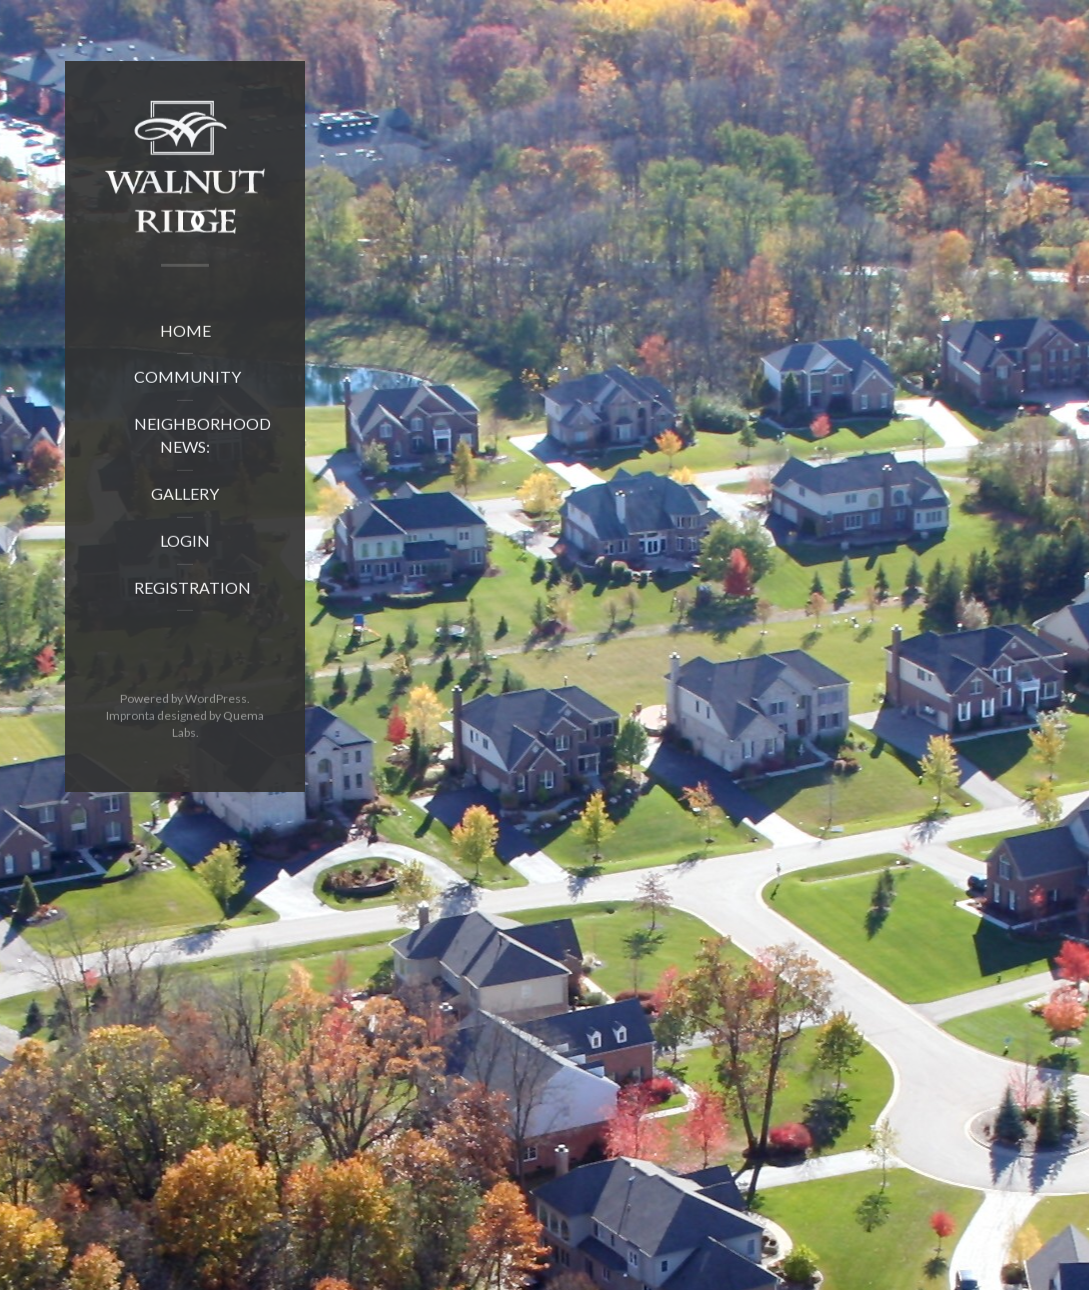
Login (185, 545)
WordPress (216, 704)
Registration (192, 592)
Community (187, 382)
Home (185, 335)
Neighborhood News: (199, 441)
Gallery (185, 498)
